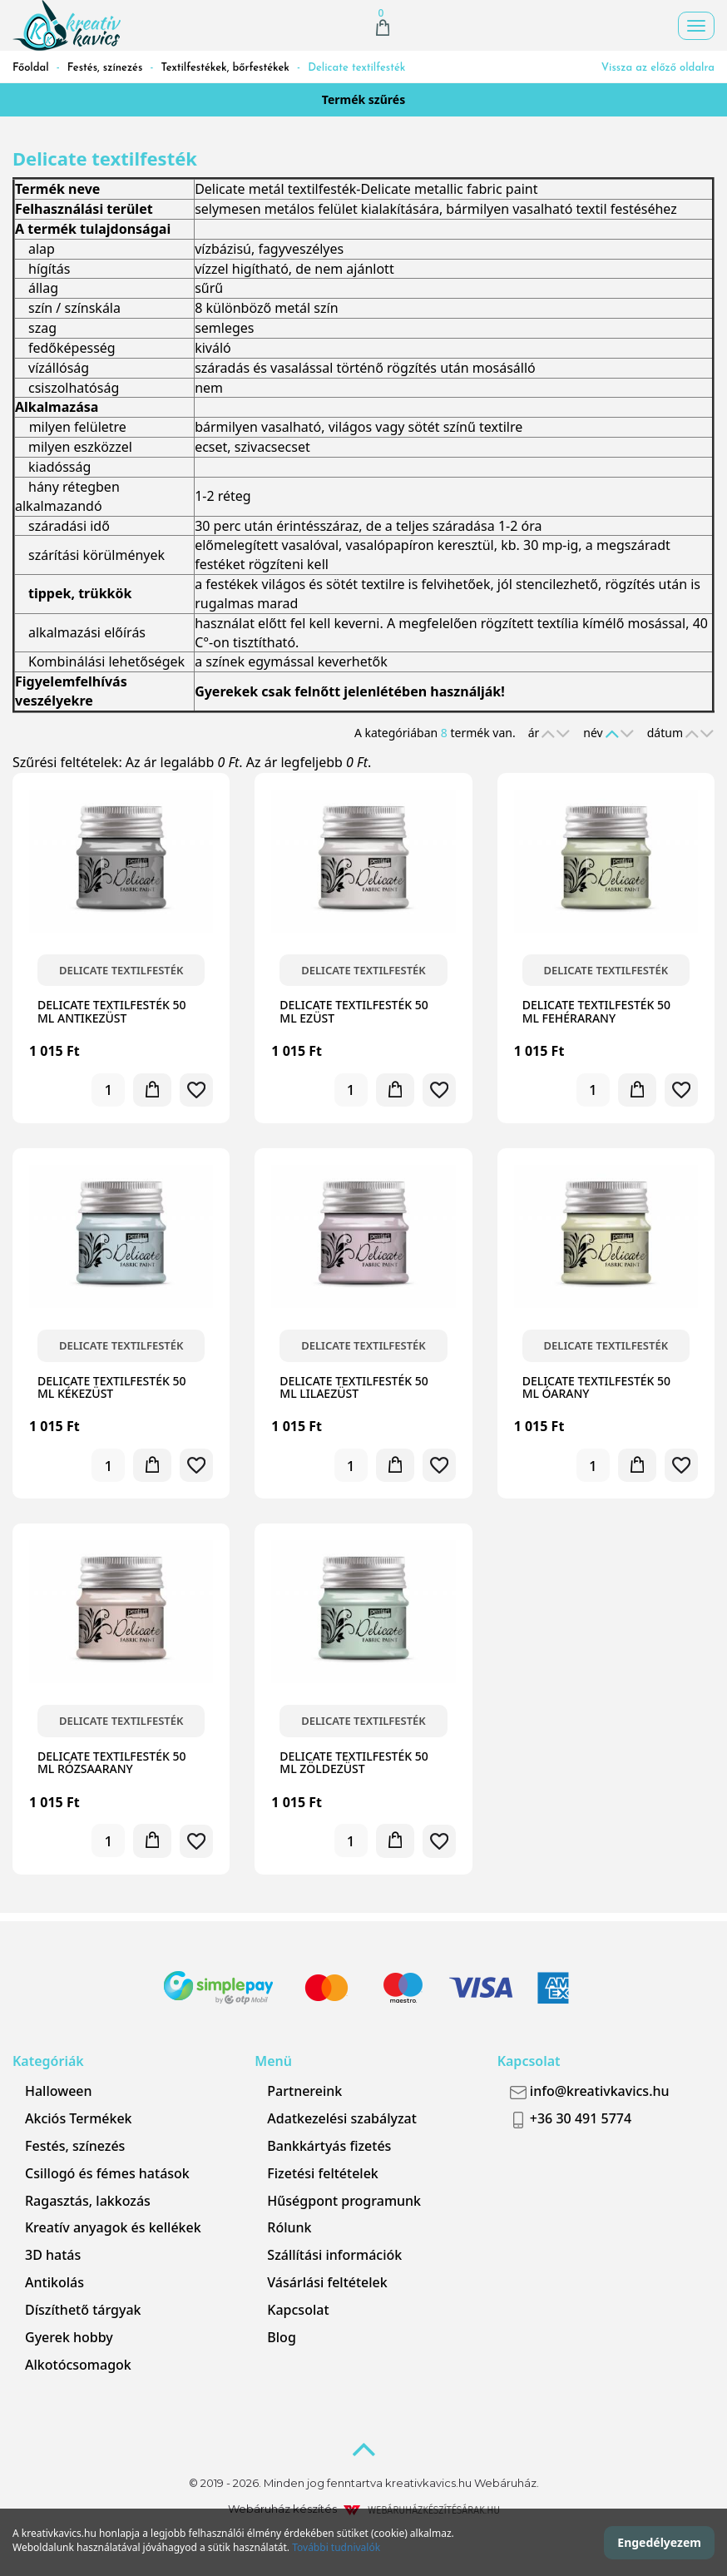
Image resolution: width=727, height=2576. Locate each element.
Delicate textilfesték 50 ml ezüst (353, 1011)
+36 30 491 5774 (570, 2118)
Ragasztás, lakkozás (88, 2201)
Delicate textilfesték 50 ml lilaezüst (353, 1387)
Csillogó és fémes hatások (107, 2173)
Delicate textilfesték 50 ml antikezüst (111, 1011)
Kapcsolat (298, 2310)
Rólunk (289, 2227)
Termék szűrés (363, 99)
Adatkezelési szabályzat (342, 2118)
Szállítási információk (334, 2255)
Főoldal (30, 67)
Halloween (58, 2091)
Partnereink (304, 2091)
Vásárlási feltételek (327, 2282)
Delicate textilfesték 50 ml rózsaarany (111, 1762)
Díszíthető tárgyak (83, 2310)
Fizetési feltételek (322, 2173)
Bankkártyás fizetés (329, 2146)
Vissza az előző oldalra (658, 67)
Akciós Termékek (78, 2118)
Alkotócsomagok (78, 2365)
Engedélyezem (659, 2542)
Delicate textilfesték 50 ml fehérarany (596, 1011)
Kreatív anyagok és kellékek (113, 2227)
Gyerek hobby (69, 2337)
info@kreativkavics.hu (590, 2091)
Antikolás (54, 2282)
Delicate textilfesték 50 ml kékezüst (111, 1387)
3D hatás (53, 2255)
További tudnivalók (336, 2547)
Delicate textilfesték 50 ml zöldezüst (353, 1762)
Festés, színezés (105, 67)
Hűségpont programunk (344, 2201)
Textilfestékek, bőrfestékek (225, 67)
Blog (281, 2337)
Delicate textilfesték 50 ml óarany (596, 1387)
